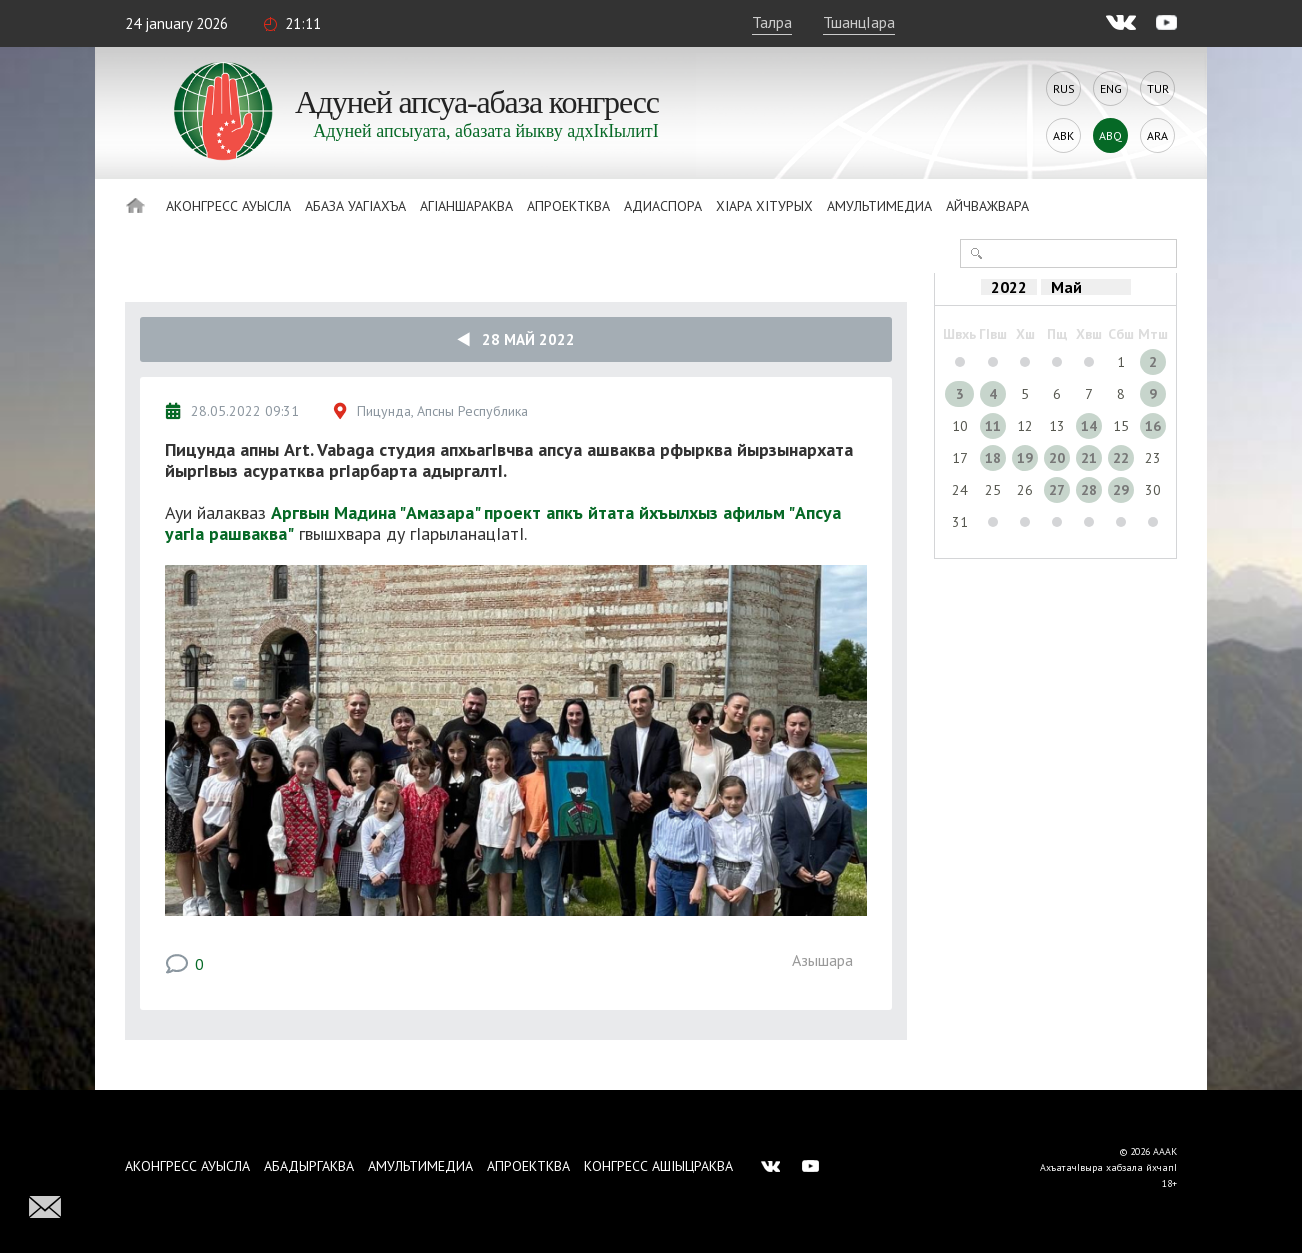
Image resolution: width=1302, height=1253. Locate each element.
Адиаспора (663, 206)
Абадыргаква (309, 1166)
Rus (1064, 88)
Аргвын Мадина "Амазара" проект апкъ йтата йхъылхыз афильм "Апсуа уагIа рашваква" (503, 523)
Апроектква (568, 206)
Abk (1063, 135)
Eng (1111, 88)
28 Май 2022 (516, 339)
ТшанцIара (859, 22)
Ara (1157, 135)
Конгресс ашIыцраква (658, 1166)
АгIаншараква (466, 206)
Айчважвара (987, 206)
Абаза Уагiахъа (355, 206)
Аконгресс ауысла (228, 206)
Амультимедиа (879, 206)
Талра (772, 22)
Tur (1158, 88)
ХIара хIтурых (764, 206)
